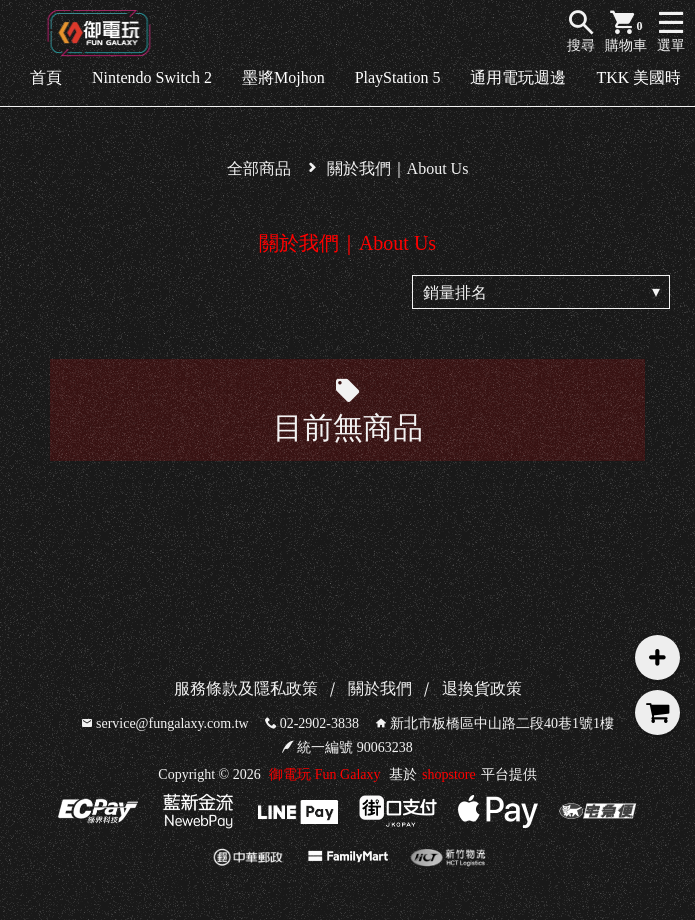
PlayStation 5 (398, 77)
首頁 (46, 77)
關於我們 (380, 688)
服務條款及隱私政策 (246, 688)
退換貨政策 (482, 688)
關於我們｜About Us (398, 168)
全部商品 (259, 168)
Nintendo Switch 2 (152, 77)
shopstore (449, 774)
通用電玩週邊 (518, 77)
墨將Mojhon (283, 77)
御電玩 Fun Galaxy (324, 774)
